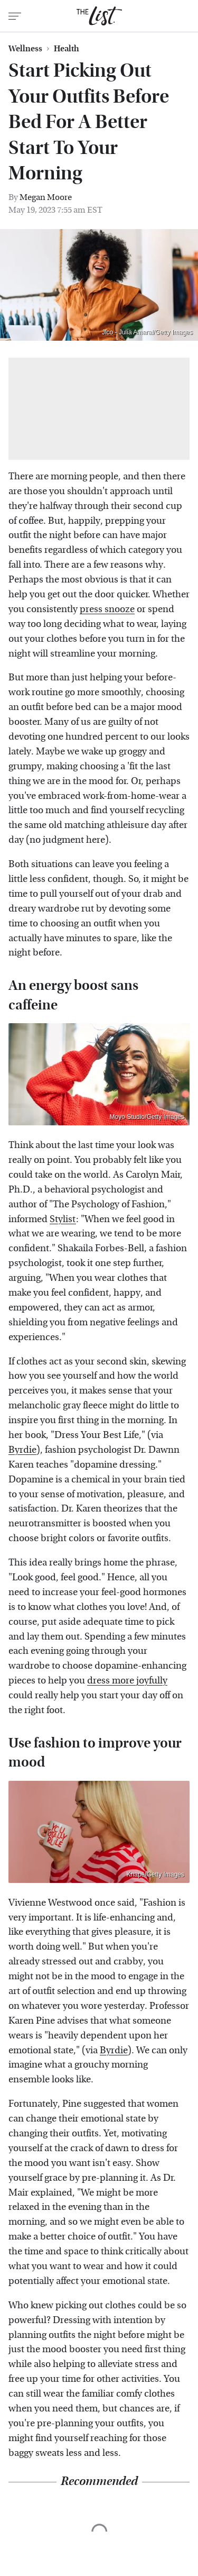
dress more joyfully (127, 1680)
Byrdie (22, 1449)
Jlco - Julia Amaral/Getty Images (147, 332)
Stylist (63, 1219)
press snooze (107, 609)
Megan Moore (46, 197)
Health (66, 48)
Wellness (25, 48)
